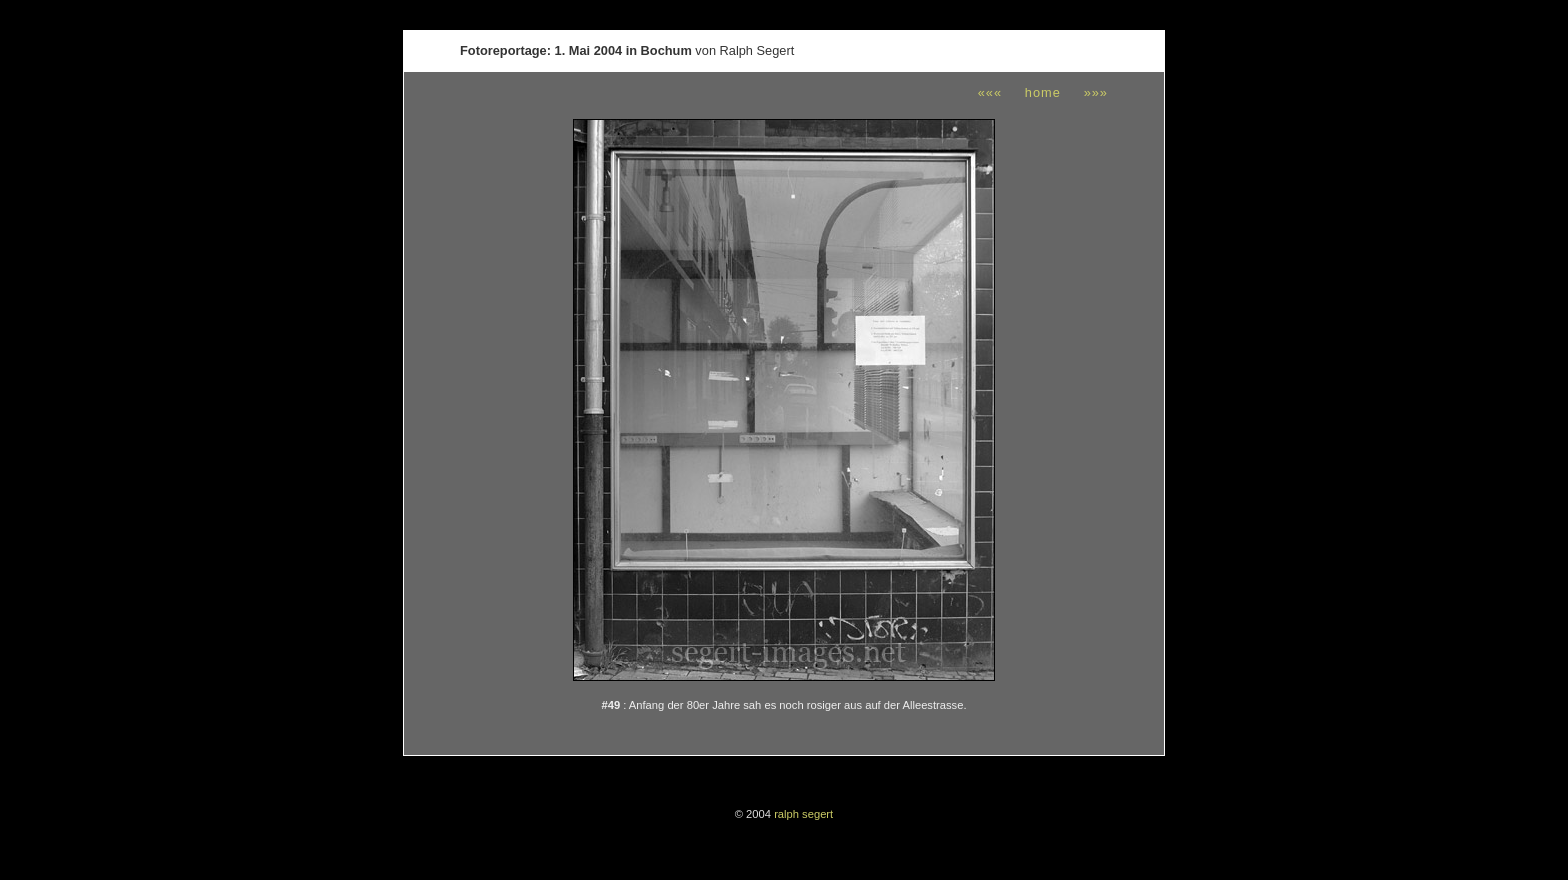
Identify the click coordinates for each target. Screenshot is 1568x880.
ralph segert (803, 814)
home (1043, 92)
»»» (1096, 92)
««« (990, 92)
